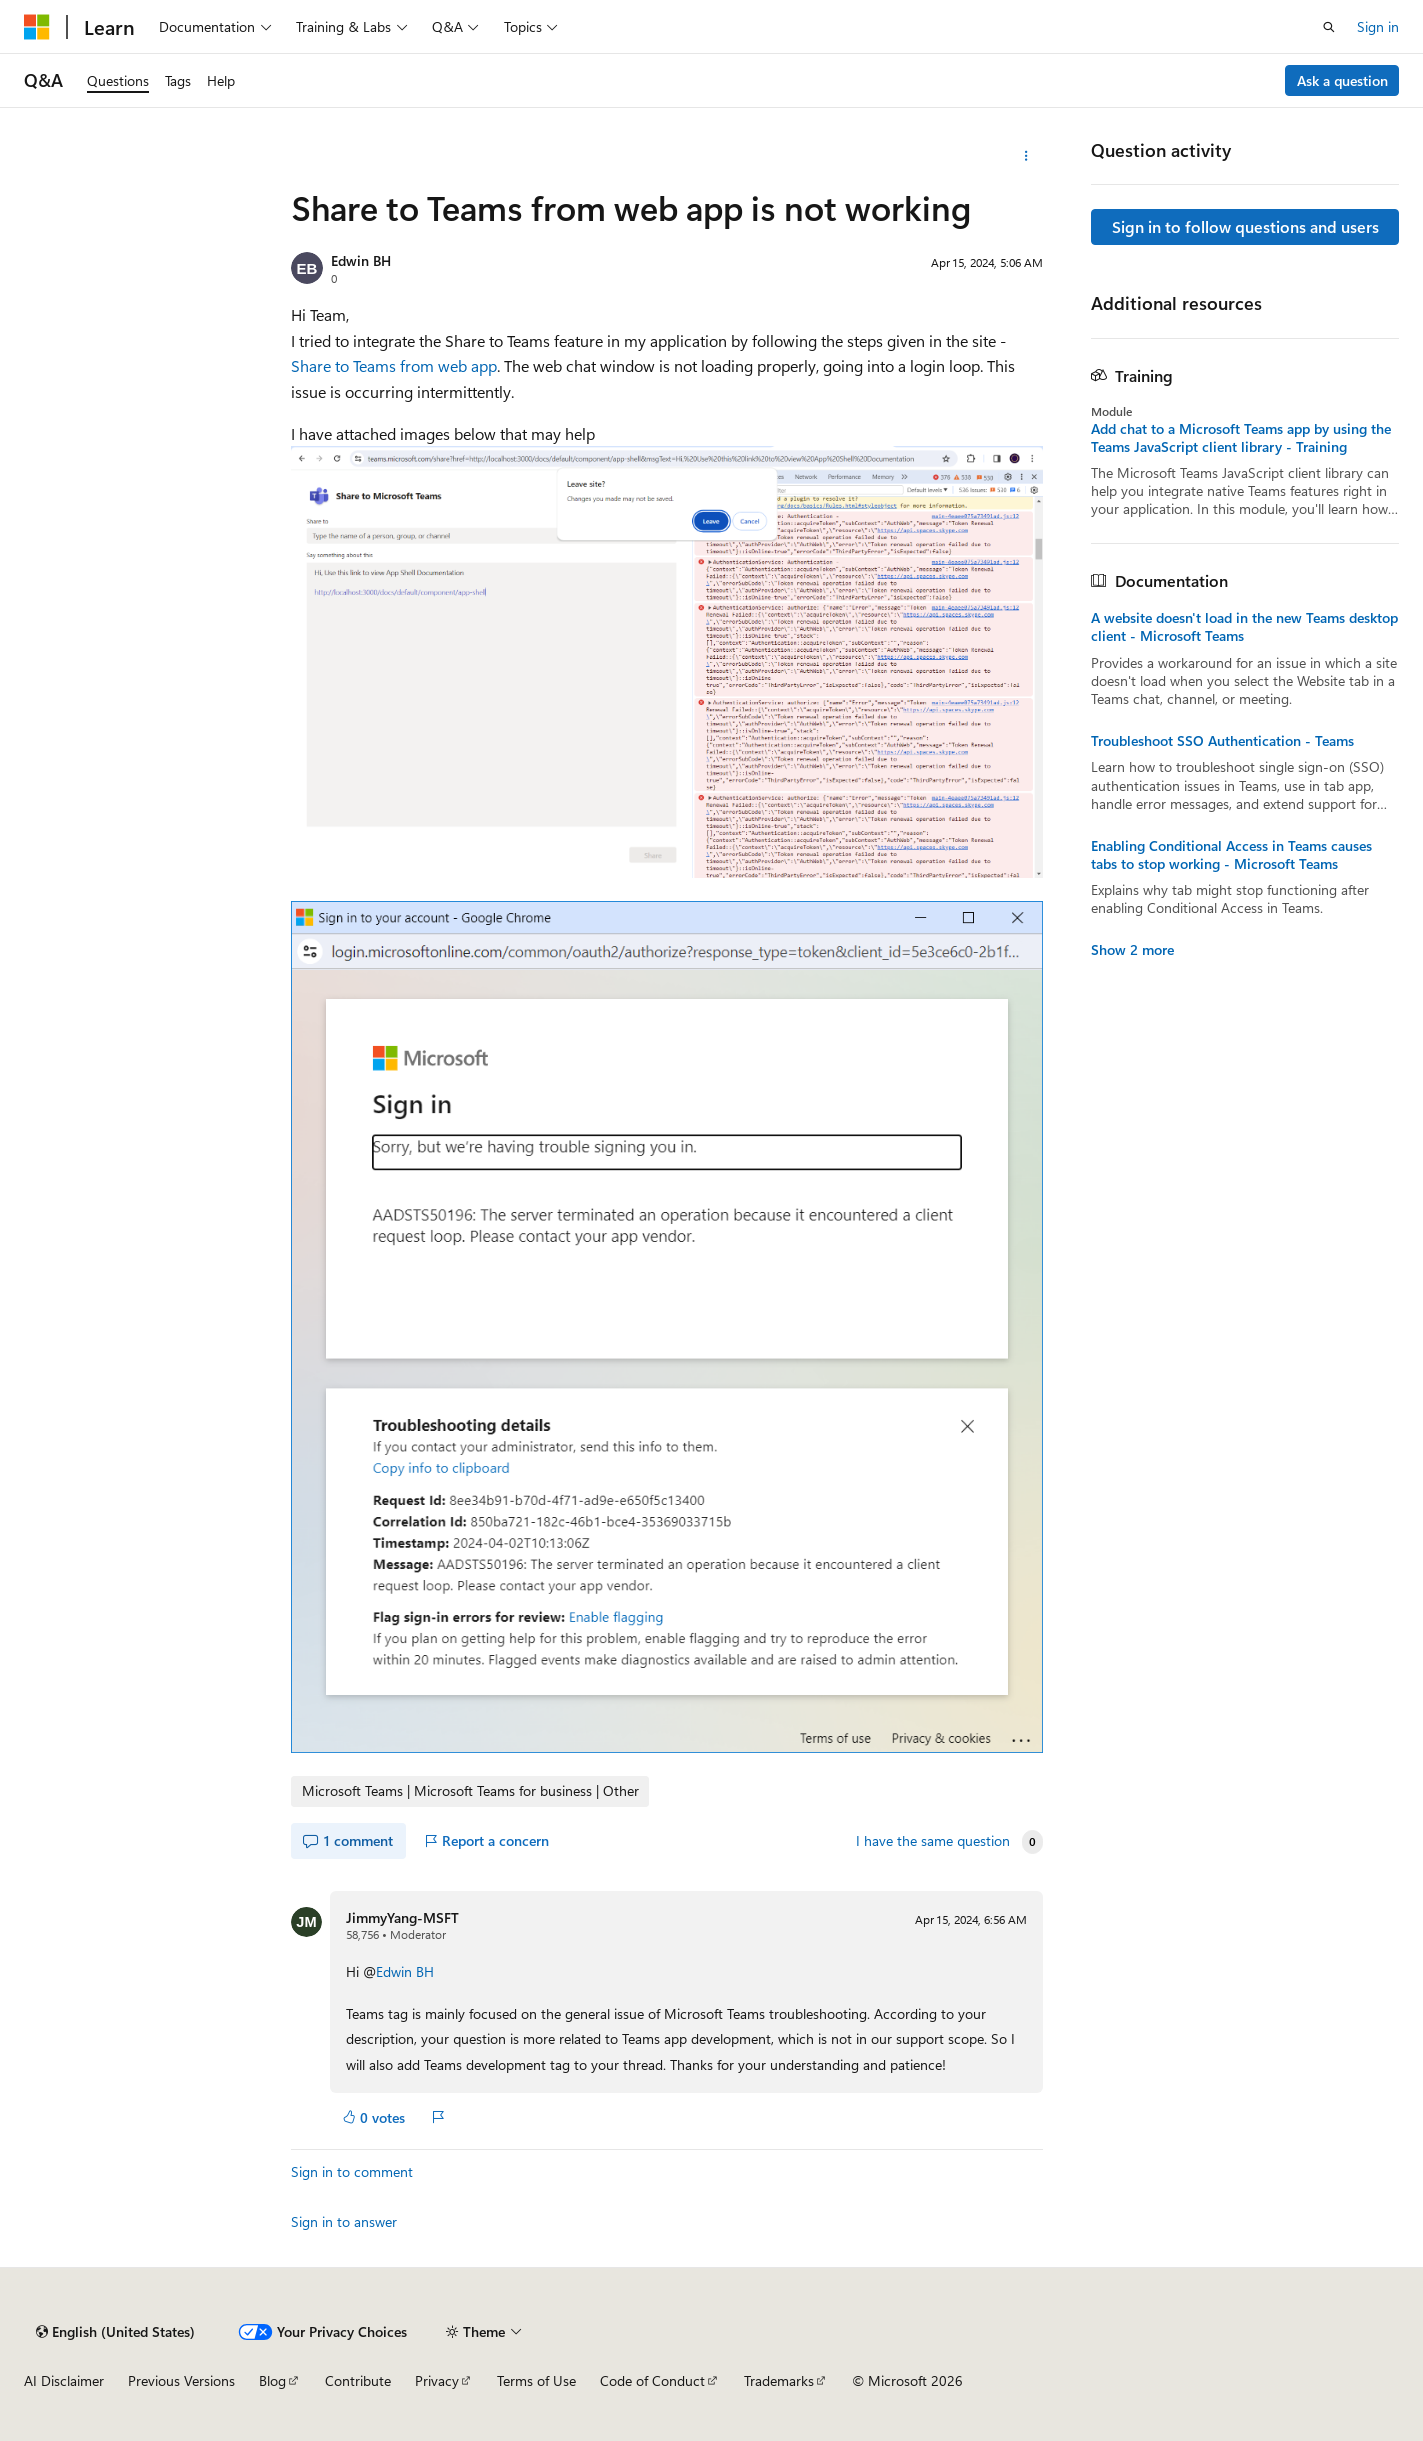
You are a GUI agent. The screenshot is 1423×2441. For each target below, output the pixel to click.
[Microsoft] (37, 27)
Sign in (1378, 26)
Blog (272, 2380)
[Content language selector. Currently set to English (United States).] (115, 2332)
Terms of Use (536, 2380)
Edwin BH (361, 260)
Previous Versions (181, 2380)
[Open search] (1329, 27)
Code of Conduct (652, 2380)
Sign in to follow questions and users (1245, 226)
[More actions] (1025, 156)
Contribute (358, 2380)
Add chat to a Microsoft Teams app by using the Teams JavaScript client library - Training (1241, 438)
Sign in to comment (352, 2171)
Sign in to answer (344, 2221)
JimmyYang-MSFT (402, 1917)
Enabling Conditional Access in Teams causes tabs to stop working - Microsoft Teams (1231, 855)
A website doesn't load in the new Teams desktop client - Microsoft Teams (1244, 627)
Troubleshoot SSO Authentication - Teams (1222, 741)
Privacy (437, 2380)
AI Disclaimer (64, 2380)
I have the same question (933, 1841)
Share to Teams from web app (394, 365)
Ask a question (1342, 80)
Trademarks (779, 2380)
